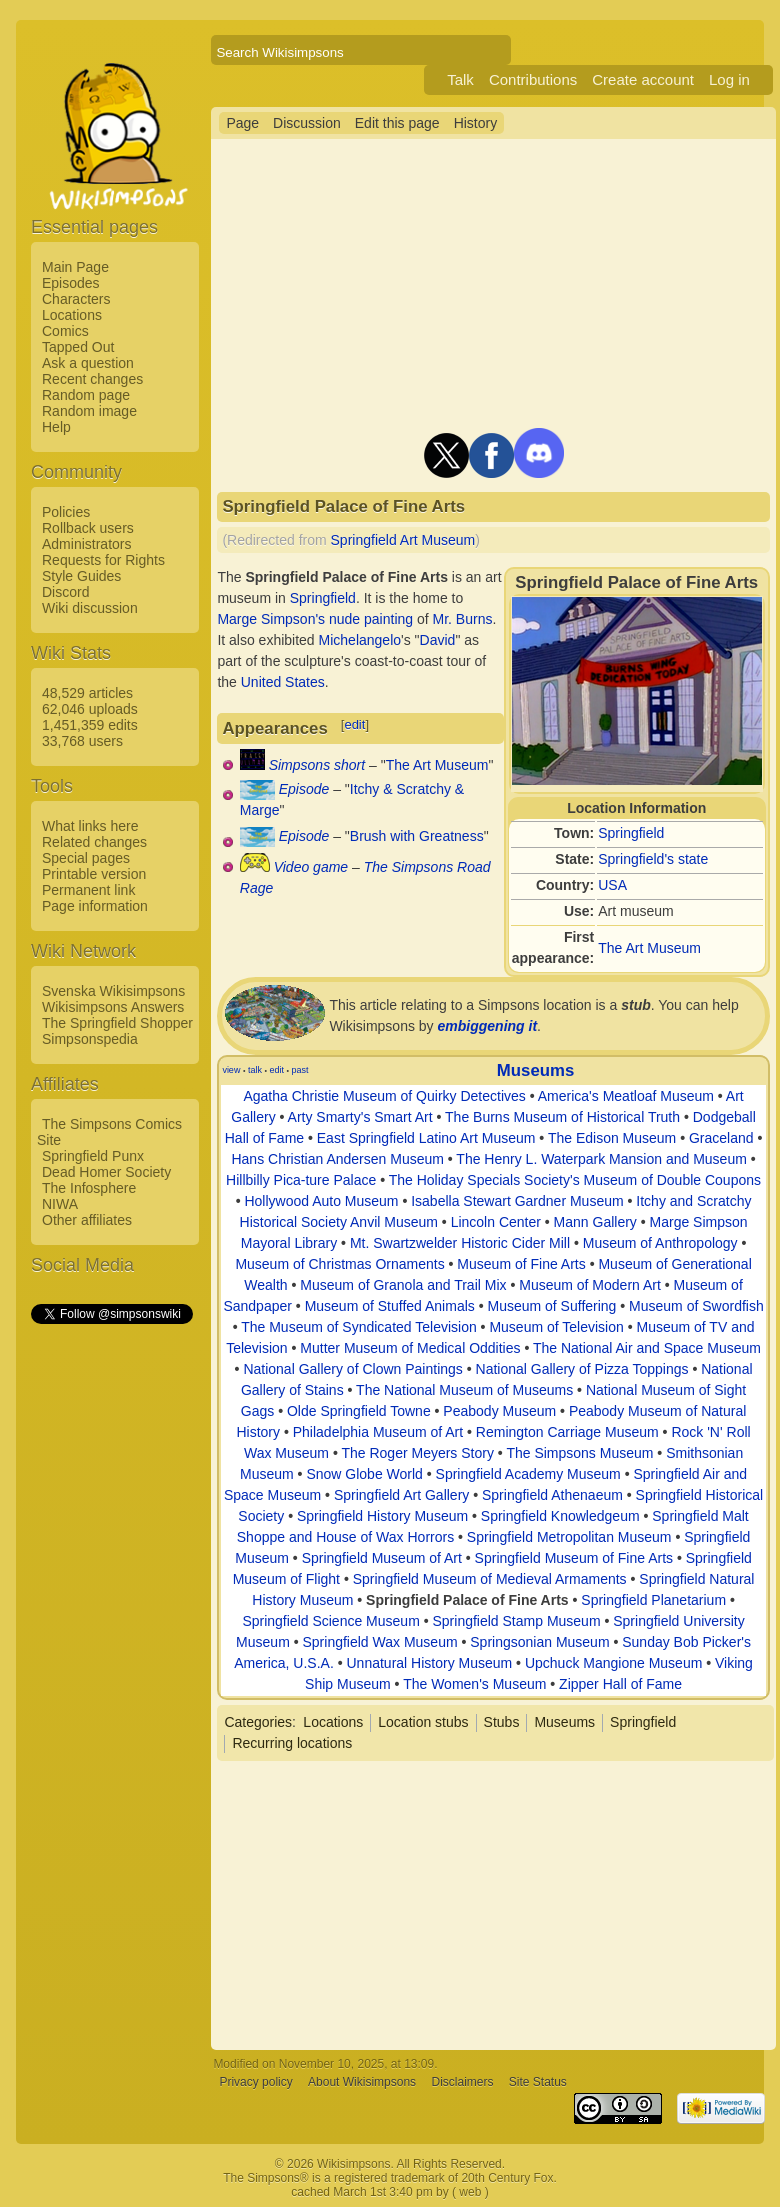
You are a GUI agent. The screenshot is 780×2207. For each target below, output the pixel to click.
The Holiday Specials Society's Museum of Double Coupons (575, 1180)
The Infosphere (89, 1188)
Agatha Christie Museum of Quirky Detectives (384, 1096)
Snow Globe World (364, 1474)
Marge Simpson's (271, 619)
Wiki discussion (90, 608)
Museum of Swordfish (696, 1306)
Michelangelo (360, 640)
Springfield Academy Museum (528, 1474)
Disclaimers (462, 2082)
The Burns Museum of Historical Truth (562, 1117)
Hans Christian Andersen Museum (337, 1159)
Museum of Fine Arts (521, 1264)
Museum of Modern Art (590, 1285)
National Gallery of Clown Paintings (352, 1369)
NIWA (60, 1204)
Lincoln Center (496, 1222)
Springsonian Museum (539, 1642)
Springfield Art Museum (403, 540)
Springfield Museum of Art (382, 1558)
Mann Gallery (595, 1222)
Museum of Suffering (551, 1306)
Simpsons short (317, 765)
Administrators (86, 544)
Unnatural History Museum (429, 1663)
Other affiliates (87, 1220)
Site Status (538, 2082)
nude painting (371, 619)
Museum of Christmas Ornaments (339, 1264)
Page (242, 123)
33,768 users (82, 741)
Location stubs (423, 1722)
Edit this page (397, 123)
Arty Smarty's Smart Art (360, 1117)
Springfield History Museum (382, 1516)
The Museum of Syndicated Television (359, 1327)
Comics (65, 331)
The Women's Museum (474, 1684)
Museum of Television (556, 1327)
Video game (311, 867)
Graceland (721, 1138)
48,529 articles (87, 693)
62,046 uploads (90, 709)
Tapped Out (78, 347)
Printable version (94, 874)
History (476, 123)
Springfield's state (653, 859)
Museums (535, 1070)
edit (354, 724)
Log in (729, 79)
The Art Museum (649, 948)
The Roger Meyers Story (417, 1453)
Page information (95, 906)
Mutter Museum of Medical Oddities (410, 1348)
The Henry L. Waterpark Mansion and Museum (601, 1159)
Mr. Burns (463, 619)
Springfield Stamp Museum (516, 1621)
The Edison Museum (612, 1138)
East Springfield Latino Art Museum (426, 1138)
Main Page (75, 267)
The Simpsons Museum (579, 1453)
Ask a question (88, 363)
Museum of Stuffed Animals (390, 1306)
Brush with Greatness (417, 836)
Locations (72, 315)
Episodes (71, 283)
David (438, 640)
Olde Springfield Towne (359, 1411)
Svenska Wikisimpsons (113, 991)
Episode (304, 789)
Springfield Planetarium (653, 1600)
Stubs (502, 1722)
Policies (66, 512)
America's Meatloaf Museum (626, 1096)
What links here (90, 826)
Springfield (631, 833)
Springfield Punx (93, 1156)
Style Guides (81, 576)
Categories (258, 1722)
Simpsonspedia (90, 1039)
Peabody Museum (499, 1411)
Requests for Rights (103, 560)
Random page (86, 395)
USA (612, 885)
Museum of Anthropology (660, 1243)
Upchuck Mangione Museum (613, 1663)
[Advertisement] (111, 1627)
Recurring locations (292, 1743)
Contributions (533, 79)
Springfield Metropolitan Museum (569, 1537)
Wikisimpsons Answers (113, 1007)
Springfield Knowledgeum (560, 1516)
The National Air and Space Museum (647, 1348)
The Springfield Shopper (117, 1023)
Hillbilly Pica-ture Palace (301, 1180)
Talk (460, 79)
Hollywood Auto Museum (321, 1201)
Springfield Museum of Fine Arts (574, 1558)
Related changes (94, 842)
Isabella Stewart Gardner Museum (517, 1201)
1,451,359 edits (90, 725)
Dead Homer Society (106, 1172)
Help (56, 427)
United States (283, 682)
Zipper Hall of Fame (620, 1684)
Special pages (86, 858)
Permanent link (88, 890)
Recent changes (92, 379)
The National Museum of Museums (464, 1390)
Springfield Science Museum (330, 1621)
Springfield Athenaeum (552, 1495)
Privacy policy (255, 2082)
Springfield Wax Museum (379, 1642)
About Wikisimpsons (362, 2082)
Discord (65, 592)
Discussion (307, 123)
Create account (643, 79)
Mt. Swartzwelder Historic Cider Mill (460, 1243)
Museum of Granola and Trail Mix (403, 1285)
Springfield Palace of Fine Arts (467, 1600)
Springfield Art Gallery (401, 1495)
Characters (76, 299)
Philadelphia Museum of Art (378, 1432)
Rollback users (88, 528)
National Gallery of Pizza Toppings (582, 1369)
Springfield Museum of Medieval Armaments (490, 1579)
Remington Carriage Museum (567, 1432)
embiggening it (488, 1026)
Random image (89, 411)
